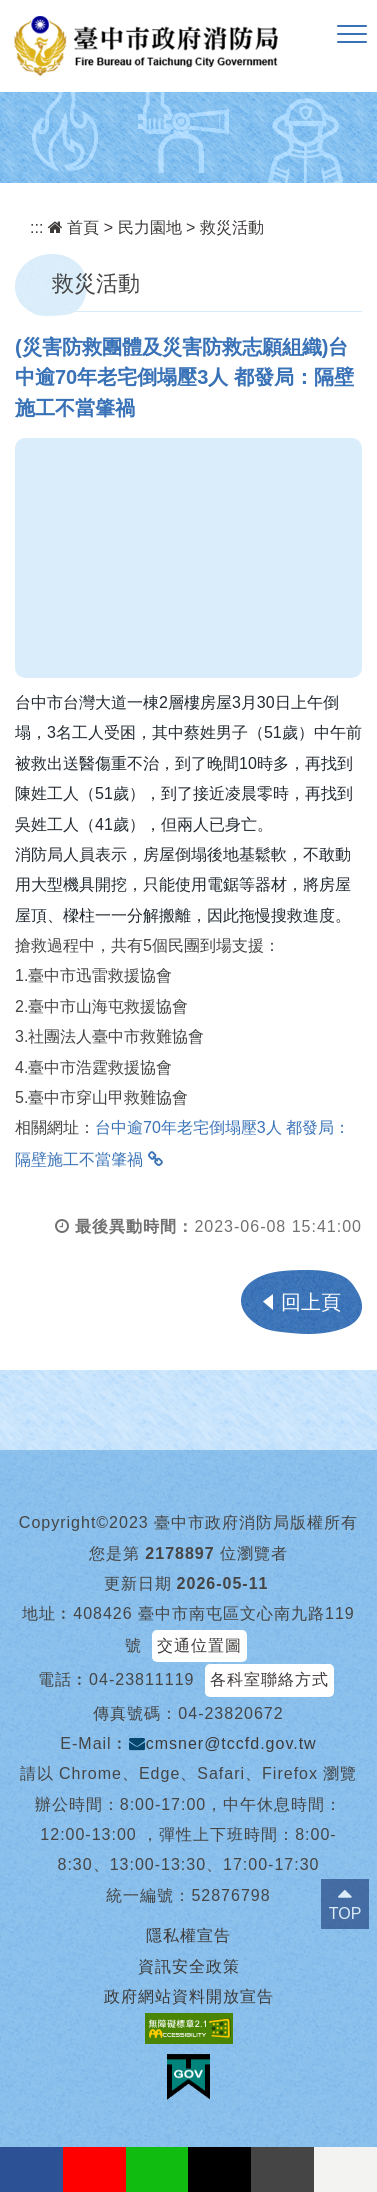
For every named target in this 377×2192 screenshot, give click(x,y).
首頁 (73, 227)
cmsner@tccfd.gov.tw (223, 1743)
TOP (345, 1913)
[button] (352, 35)
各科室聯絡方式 (269, 1679)
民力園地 (150, 227)
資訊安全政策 (189, 1966)
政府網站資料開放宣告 (189, 1996)
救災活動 (232, 227)
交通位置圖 (199, 1645)
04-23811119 (141, 1679)
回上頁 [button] (311, 1302)
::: (36, 227)
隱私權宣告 (188, 1935)
